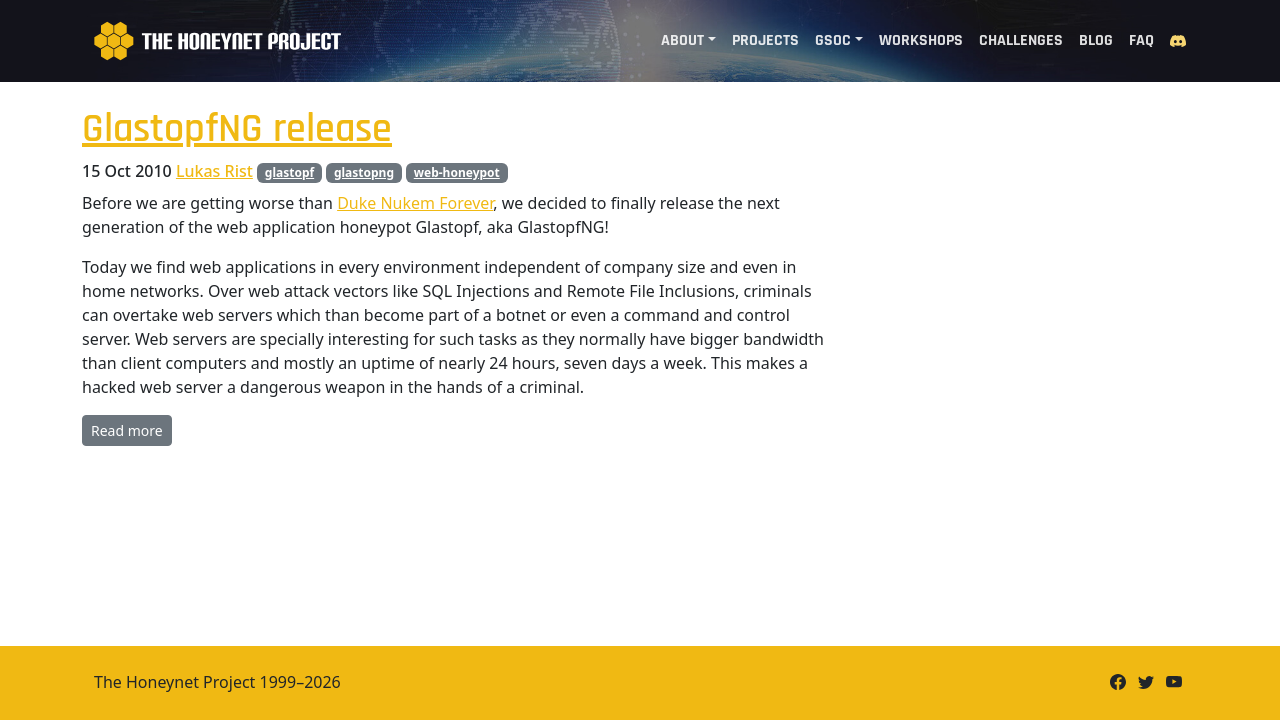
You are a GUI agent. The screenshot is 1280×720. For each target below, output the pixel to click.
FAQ (1141, 40)
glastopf (289, 172)
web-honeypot (457, 172)
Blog (1096, 40)
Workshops (921, 40)
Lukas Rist (214, 171)
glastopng (364, 172)
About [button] (682, 40)
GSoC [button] (833, 40)
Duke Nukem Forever (415, 203)
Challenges (1021, 40)
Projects (765, 40)
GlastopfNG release (237, 129)
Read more (127, 430)
